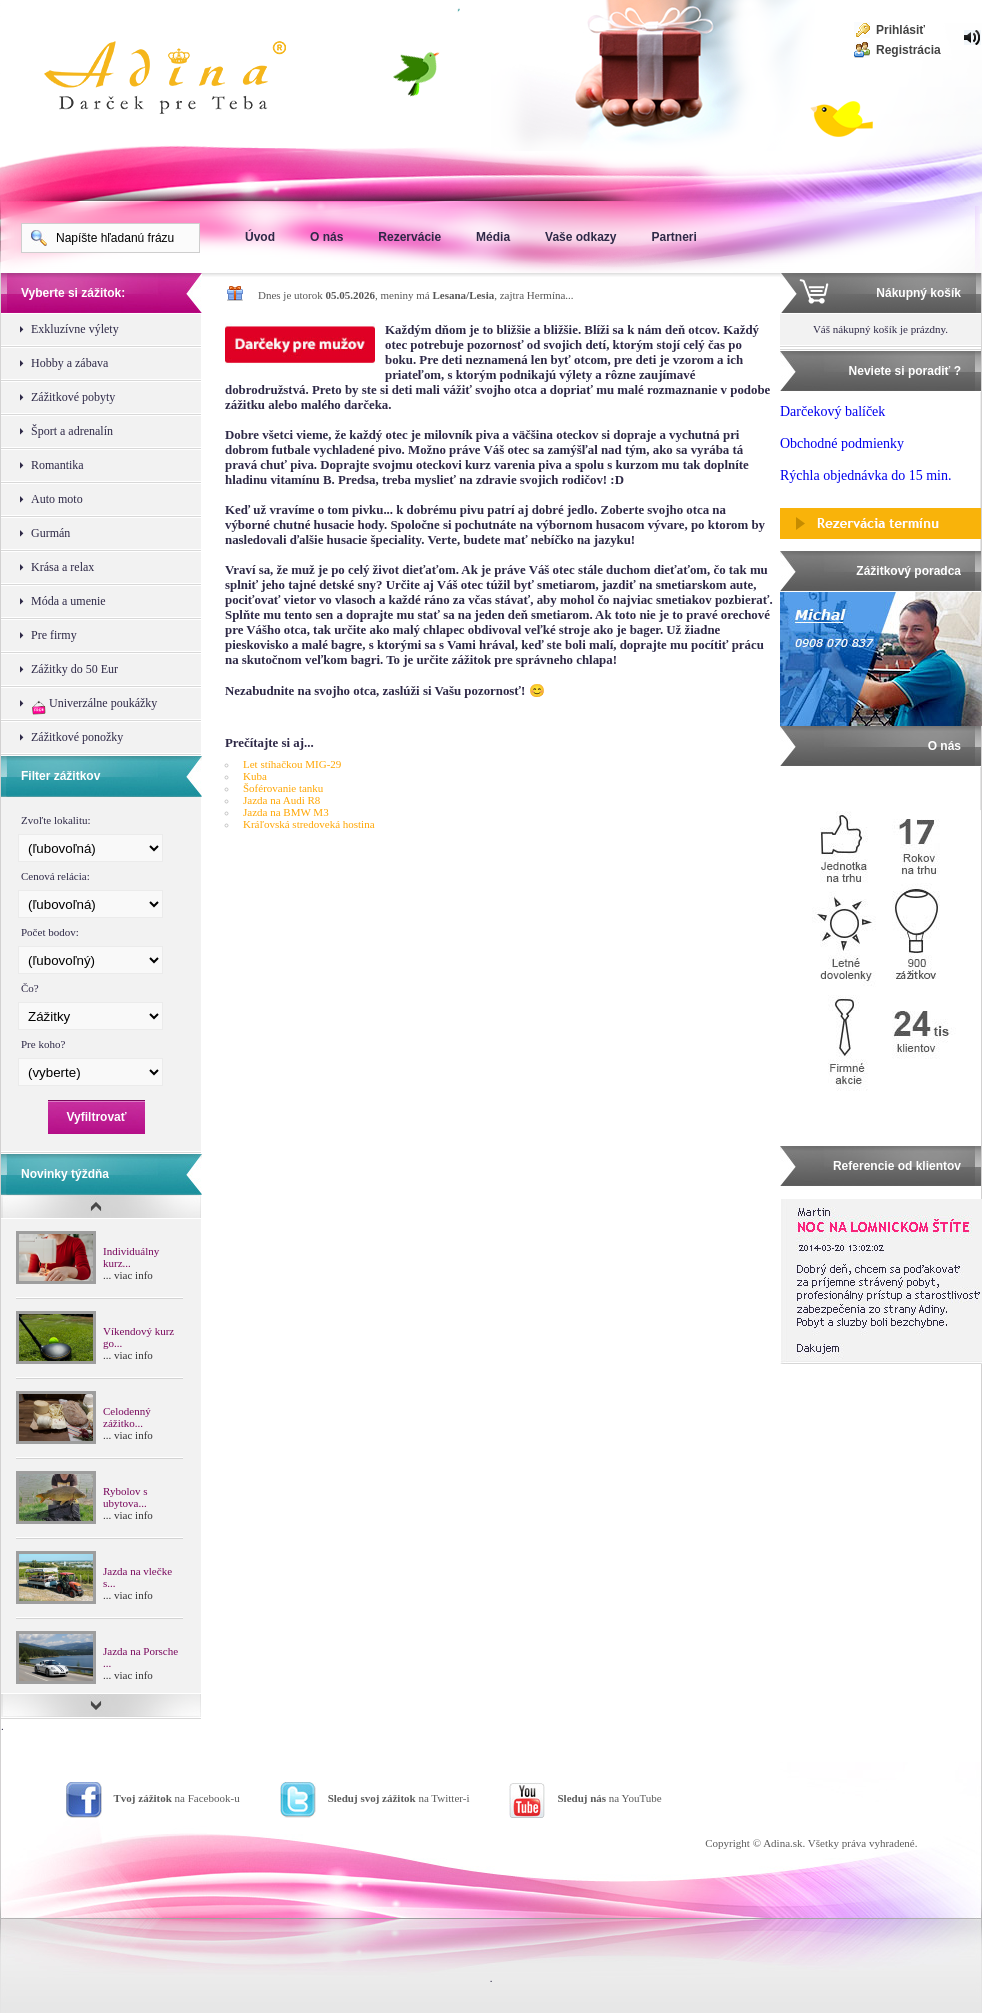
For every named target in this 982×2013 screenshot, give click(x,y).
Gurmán (50, 533)
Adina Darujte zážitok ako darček (181, 80)
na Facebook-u (177, 1798)
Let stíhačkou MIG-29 (292, 764)
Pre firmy (54, 635)
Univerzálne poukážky (94, 705)
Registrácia (908, 50)
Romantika (57, 465)
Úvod (260, 237)
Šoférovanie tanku (283, 788)
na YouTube (609, 1798)
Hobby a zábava (69, 363)
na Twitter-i (399, 1798)
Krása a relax (62, 567)
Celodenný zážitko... (127, 1417)
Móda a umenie (68, 601)
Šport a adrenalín (72, 431)
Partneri (673, 237)
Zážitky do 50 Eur (74, 669)
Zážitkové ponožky (77, 737)
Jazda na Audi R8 (281, 800)
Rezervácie (409, 237)
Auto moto (57, 499)
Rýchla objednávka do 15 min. (865, 475)
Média (493, 237)
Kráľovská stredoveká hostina (309, 824)
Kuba (255, 776)
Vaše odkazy (580, 237)
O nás (326, 237)
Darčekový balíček (832, 411)
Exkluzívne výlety (75, 329)
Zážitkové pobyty (73, 397)
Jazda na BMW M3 (286, 812)
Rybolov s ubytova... (125, 1497)
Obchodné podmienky (842, 443)
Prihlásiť (900, 30)
